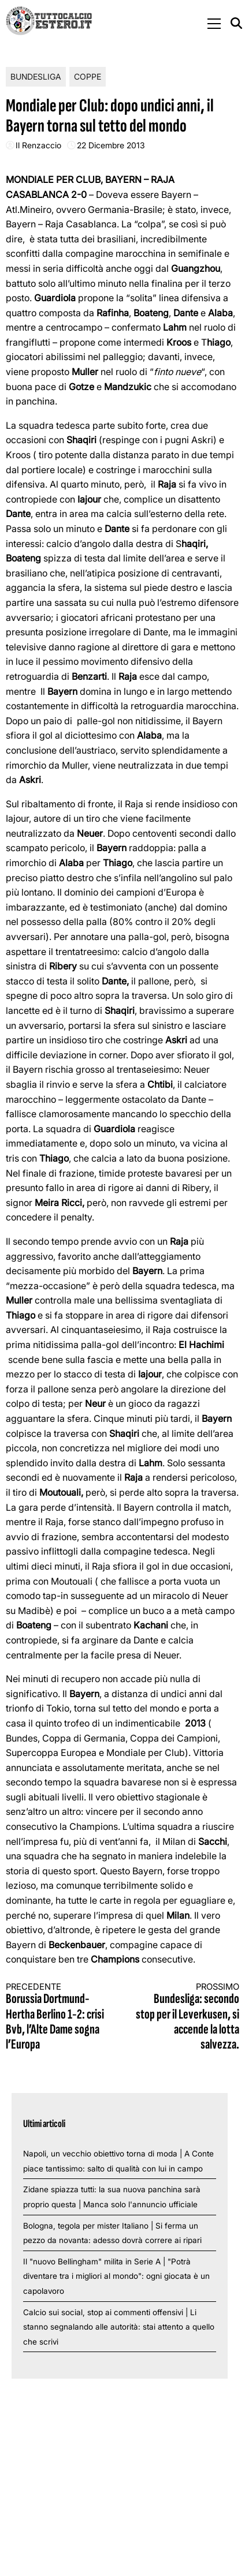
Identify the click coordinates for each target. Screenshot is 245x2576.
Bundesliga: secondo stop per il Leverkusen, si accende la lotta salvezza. (186, 2017)
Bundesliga (35, 76)
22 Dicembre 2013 (111, 145)
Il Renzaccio (38, 145)
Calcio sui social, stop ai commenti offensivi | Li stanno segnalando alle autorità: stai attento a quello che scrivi (118, 2327)
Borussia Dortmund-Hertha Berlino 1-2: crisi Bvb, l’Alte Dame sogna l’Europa (58, 2017)
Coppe (87, 76)
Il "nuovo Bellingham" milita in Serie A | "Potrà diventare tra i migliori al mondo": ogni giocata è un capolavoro (116, 2276)
